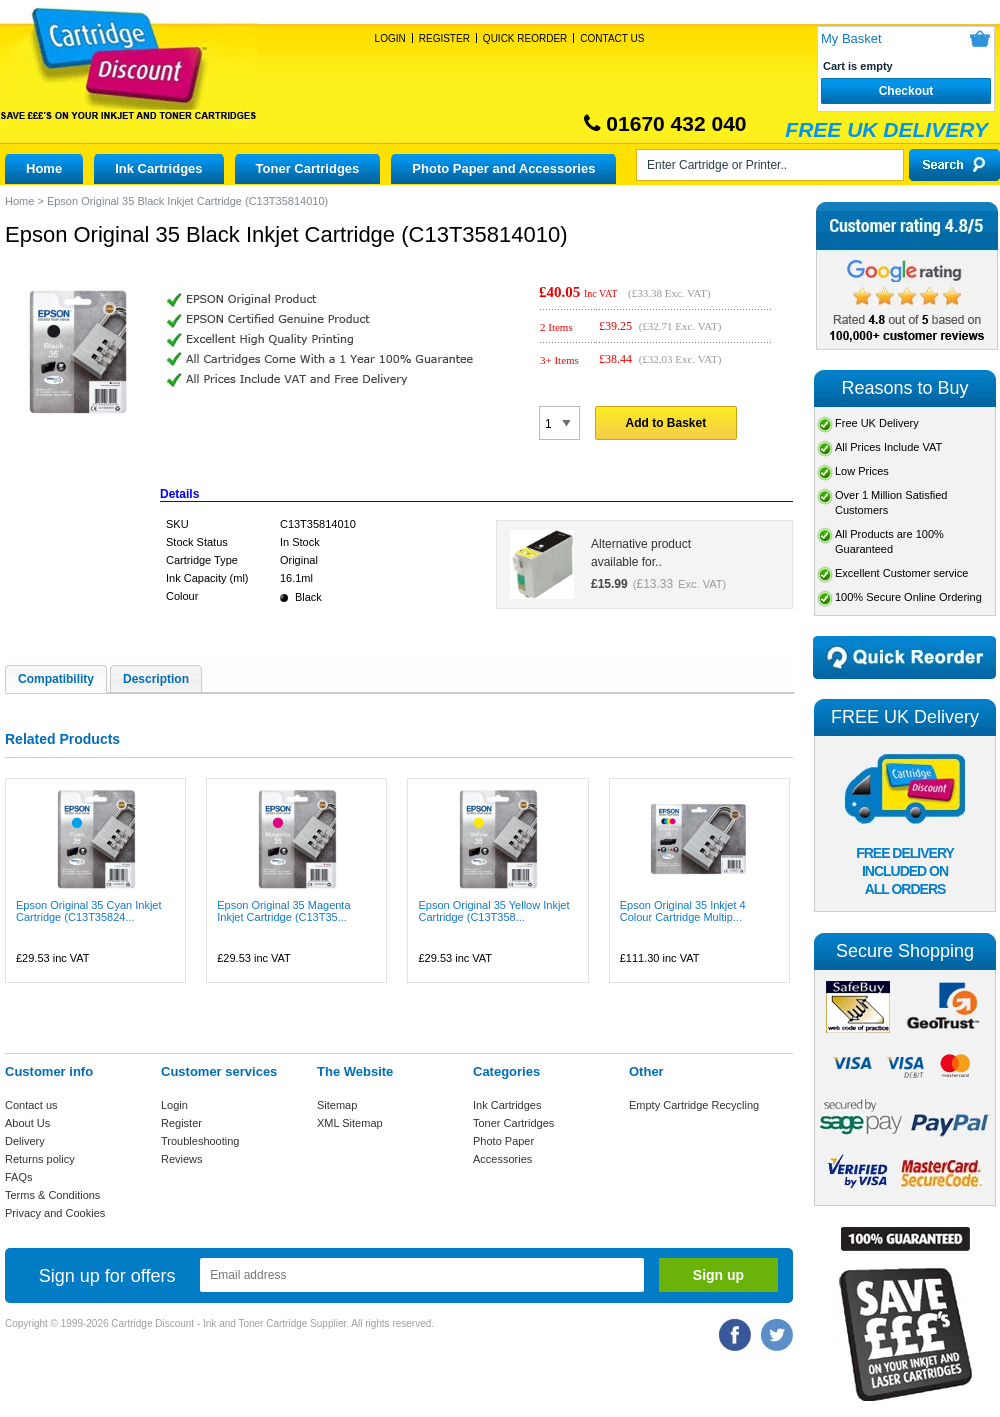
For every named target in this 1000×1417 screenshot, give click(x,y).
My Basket (851, 38)
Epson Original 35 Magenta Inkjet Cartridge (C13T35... (283, 911)
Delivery (25, 1141)
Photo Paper (503, 1141)
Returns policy (40, 1159)
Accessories (502, 1159)
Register (444, 38)
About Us (27, 1123)
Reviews (182, 1159)
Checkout (906, 91)
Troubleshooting (200, 1141)
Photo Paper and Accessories (503, 168)
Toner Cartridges (308, 168)
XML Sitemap (350, 1123)
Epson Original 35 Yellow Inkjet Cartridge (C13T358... (493, 911)
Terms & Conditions (52, 1195)
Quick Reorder (525, 38)
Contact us (31, 1105)
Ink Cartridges (158, 168)
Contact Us (612, 38)
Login (390, 38)
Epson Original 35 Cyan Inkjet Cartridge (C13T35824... (89, 911)
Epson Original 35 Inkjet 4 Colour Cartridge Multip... (683, 911)
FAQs (19, 1177)
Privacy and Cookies (55, 1213)
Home (44, 168)
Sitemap (337, 1105)
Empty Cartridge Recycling (694, 1105)
